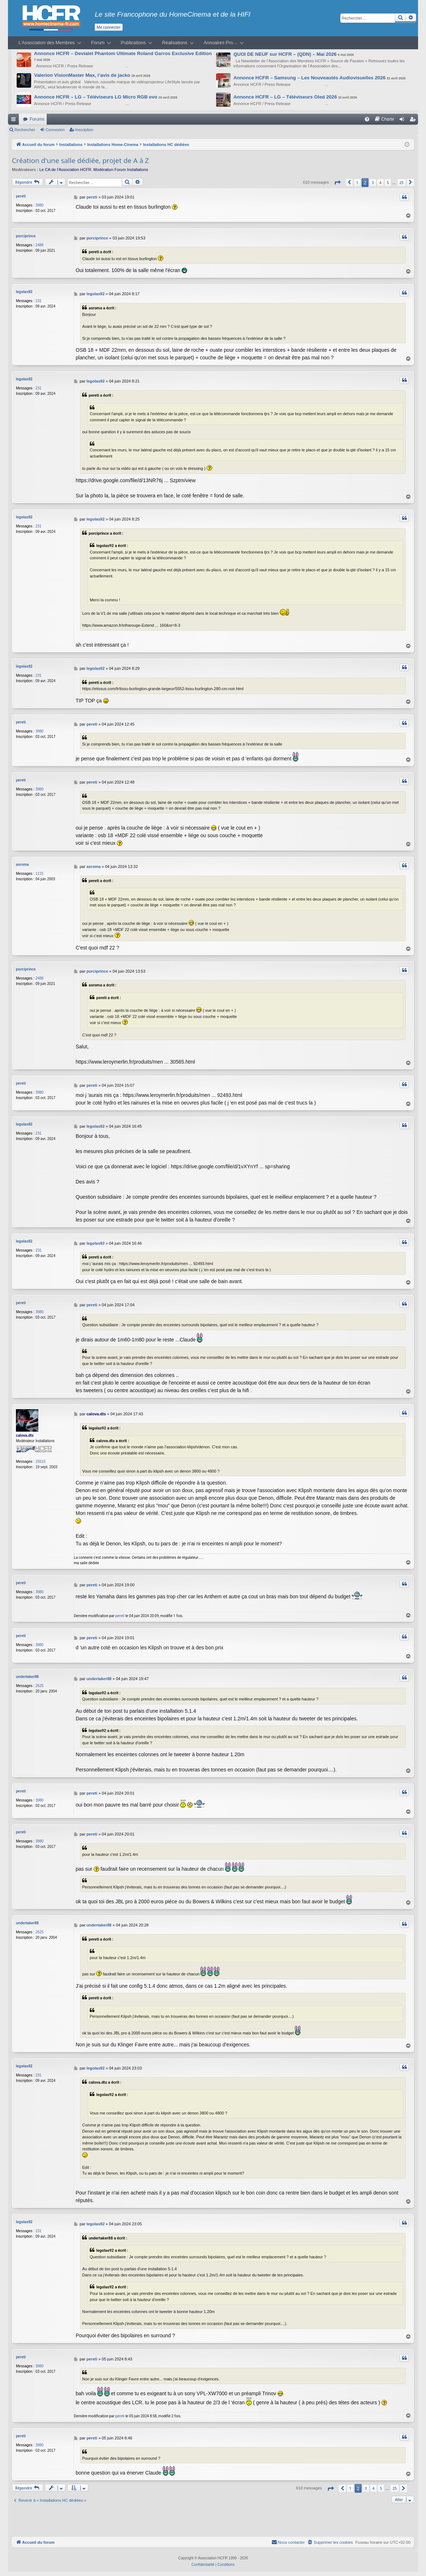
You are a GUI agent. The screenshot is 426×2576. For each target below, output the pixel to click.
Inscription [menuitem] (414, 121)
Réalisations (174, 42)
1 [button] (357, 182)
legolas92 (24, 292)
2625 (39, 1686)
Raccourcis (15, 121)
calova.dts (25, 1435)
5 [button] (388, 182)
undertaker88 (27, 1677)
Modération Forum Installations (120, 169)
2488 (39, 245)
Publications (133, 42)
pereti (21, 196)
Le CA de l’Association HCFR (65, 169)
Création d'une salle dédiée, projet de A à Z (80, 160)
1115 (39, 874)
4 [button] (380, 182)
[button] (337, 182)
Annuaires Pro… (221, 42)
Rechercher (24, 130)
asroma (22, 865)
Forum (98, 42)
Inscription (84, 130)
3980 (39, 205)
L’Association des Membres (46, 42)
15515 (40, 1462)
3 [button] (373, 182)
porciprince (25, 236)
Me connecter (109, 27)
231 (38, 301)
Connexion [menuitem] (403, 121)
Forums (37, 119)
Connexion (55, 130)
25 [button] (402, 182)
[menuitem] (367, 119)
